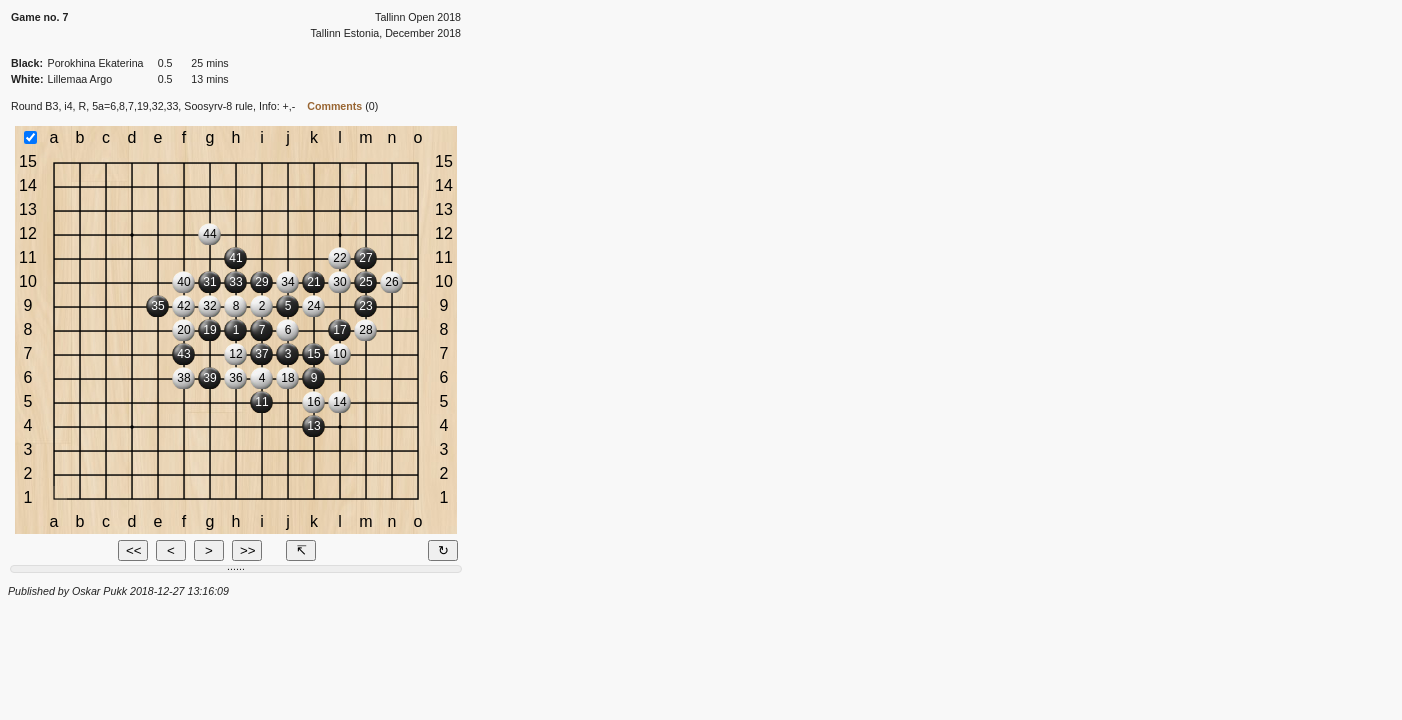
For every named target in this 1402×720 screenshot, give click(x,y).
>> (248, 550)
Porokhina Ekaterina (96, 63)
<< (134, 550)
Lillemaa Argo (80, 79)
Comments (334, 106)
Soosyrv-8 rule (218, 106)
